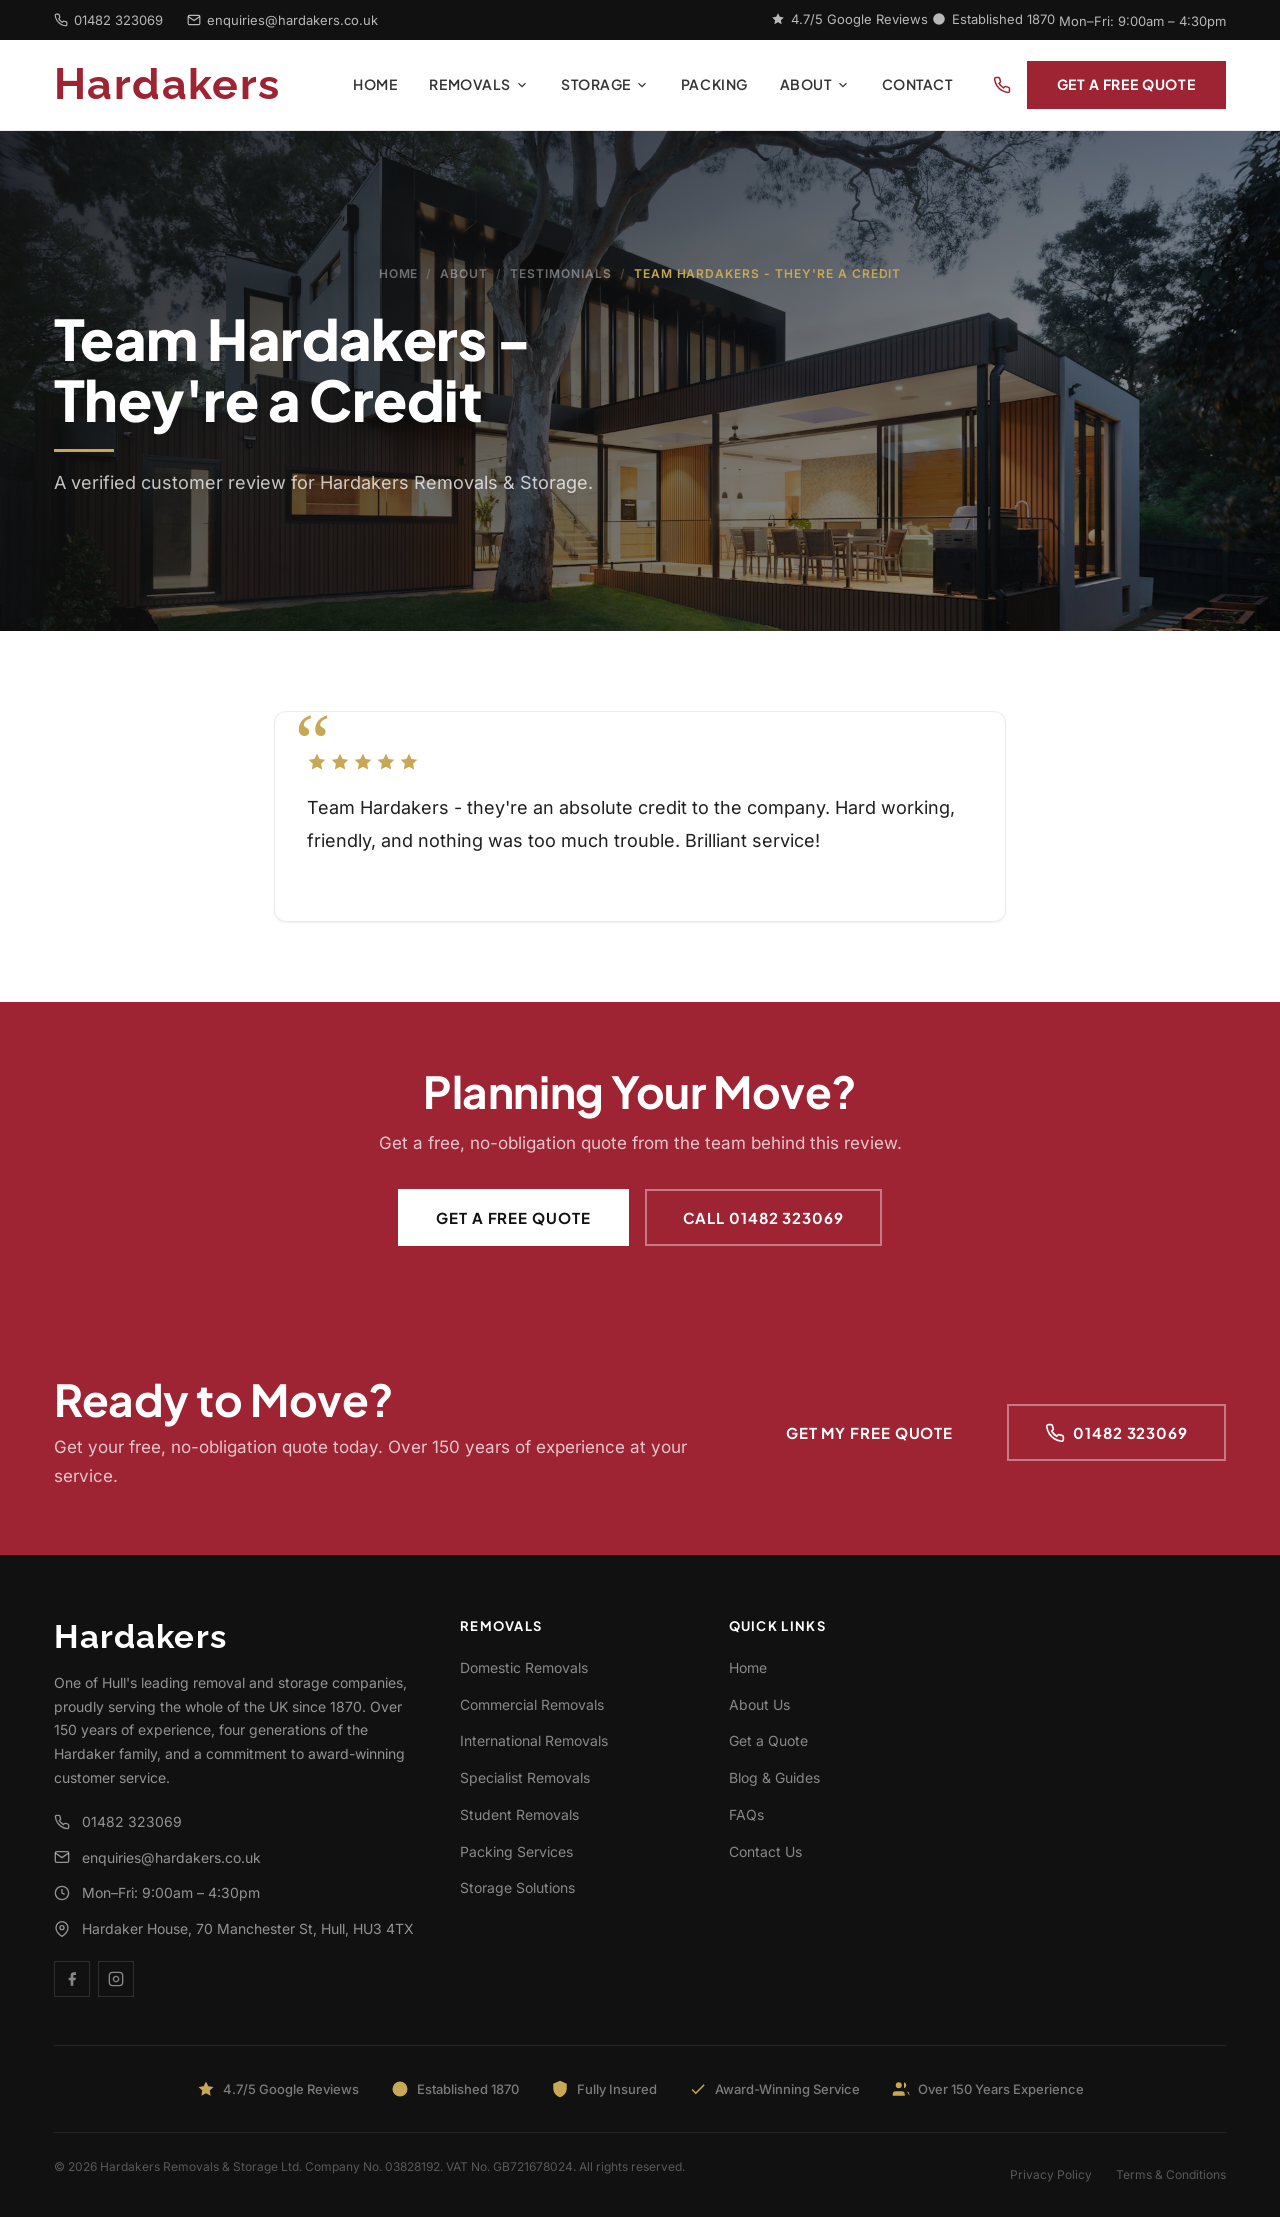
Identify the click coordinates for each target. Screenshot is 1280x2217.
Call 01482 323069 (763, 1217)
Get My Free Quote (869, 1432)
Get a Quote (768, 1740)
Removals (478, 84)
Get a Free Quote (1126, 84)
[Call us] (1002, 85)
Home (375, 84)
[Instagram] (116, 1979)
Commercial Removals (532, 1704)
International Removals (534, 1740)
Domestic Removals (524, 1667)
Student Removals (519, 1814)
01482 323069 (108, 20)
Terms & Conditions (1171, 2174)
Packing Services (516, 1851)
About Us (759, 1704)
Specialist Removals (525, 1777)
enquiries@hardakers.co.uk (282, 20)
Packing (714, 84)
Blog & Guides (774, 1777)
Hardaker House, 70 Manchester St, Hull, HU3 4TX (234, 1928)
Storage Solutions (517, 1887)
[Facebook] (72, 1979)
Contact (917, 84)
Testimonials (561, 273)
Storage (605, 84)
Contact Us (765, 1851)
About (815, 84)
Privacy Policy (1051, 2174)
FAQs (746, 1814)
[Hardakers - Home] (195, 85)
